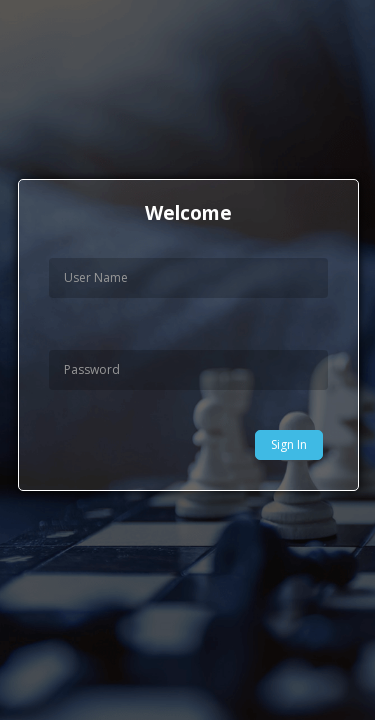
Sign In (289, 444)
